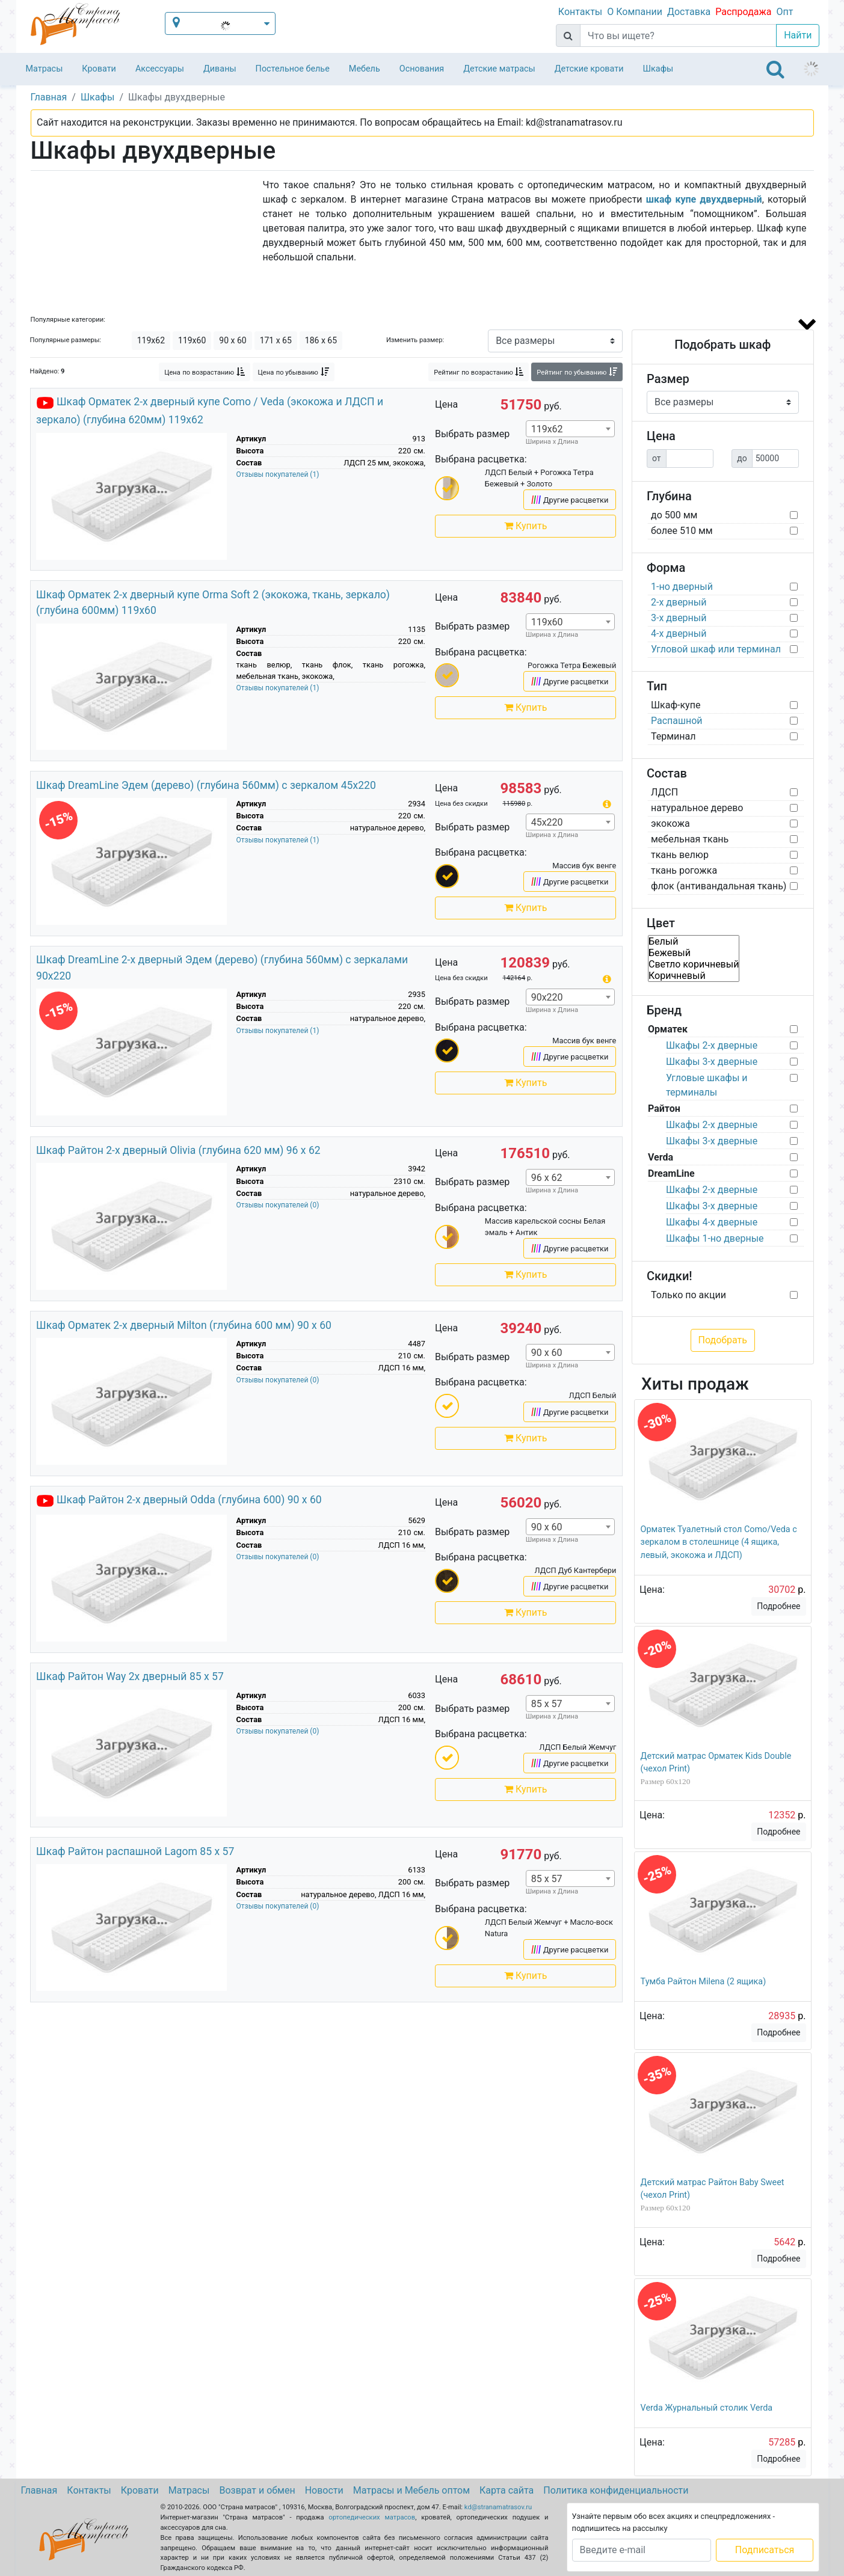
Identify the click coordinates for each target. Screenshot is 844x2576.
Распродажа (743, 11)
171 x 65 (276, 340)
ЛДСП (664, 792)
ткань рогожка (684, 870)
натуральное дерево (697, 808)
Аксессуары (159, 69)
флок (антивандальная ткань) (718, 886)
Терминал (673, 736)
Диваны (219, 69)
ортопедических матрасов (371, 2517)
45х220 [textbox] (547, 822)
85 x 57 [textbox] (546, 1704)
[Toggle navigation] (775, 69)
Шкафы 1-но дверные (715, 1238)
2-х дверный (678, 602)
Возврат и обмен (257, 2490)
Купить (525, 526)
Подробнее (778, 1606)
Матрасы (44, 69)
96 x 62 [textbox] (546, 1177)
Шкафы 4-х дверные (711, 1222)
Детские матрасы (499, 69)
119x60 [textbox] (547, 622)
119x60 (192, 340)
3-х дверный (678, 618)
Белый (693, 941)
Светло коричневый (693, 964)
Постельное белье (293, 69)
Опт (784, 11)
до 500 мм (674, 515)
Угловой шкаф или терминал (716, 649)
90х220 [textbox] (547, 997)
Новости (324, 2490)
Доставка (688, 11)
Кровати (99, 69)
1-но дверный (682, 586)
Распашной (677, 720)
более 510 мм (682, 530)
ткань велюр (680, 854)
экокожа (670, 823)
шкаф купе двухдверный (704, 199)
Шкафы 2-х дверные (711, 1045)
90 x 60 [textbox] (546, 1352)
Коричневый (693, 975)
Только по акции (688, 1295)
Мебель (364, 69)
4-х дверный (678, 633)
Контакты (580, 11)
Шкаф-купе (675, 705)
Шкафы (658, 69)
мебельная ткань (689, 839)
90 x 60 (232, 340)
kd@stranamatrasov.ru (498, 2507)
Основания (422, 69)
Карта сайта (506, 2490)
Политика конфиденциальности (615, 2490)
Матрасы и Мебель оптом (411, 2490)
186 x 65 (321, 340)
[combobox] (570, 428)
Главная (39, 2490)
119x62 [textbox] (547, 429)
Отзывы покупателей (277, 474)
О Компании (634, 11)
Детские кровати (589, 69)
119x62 (151, 340)
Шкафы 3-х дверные (711, 1061)
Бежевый (693, 952)
